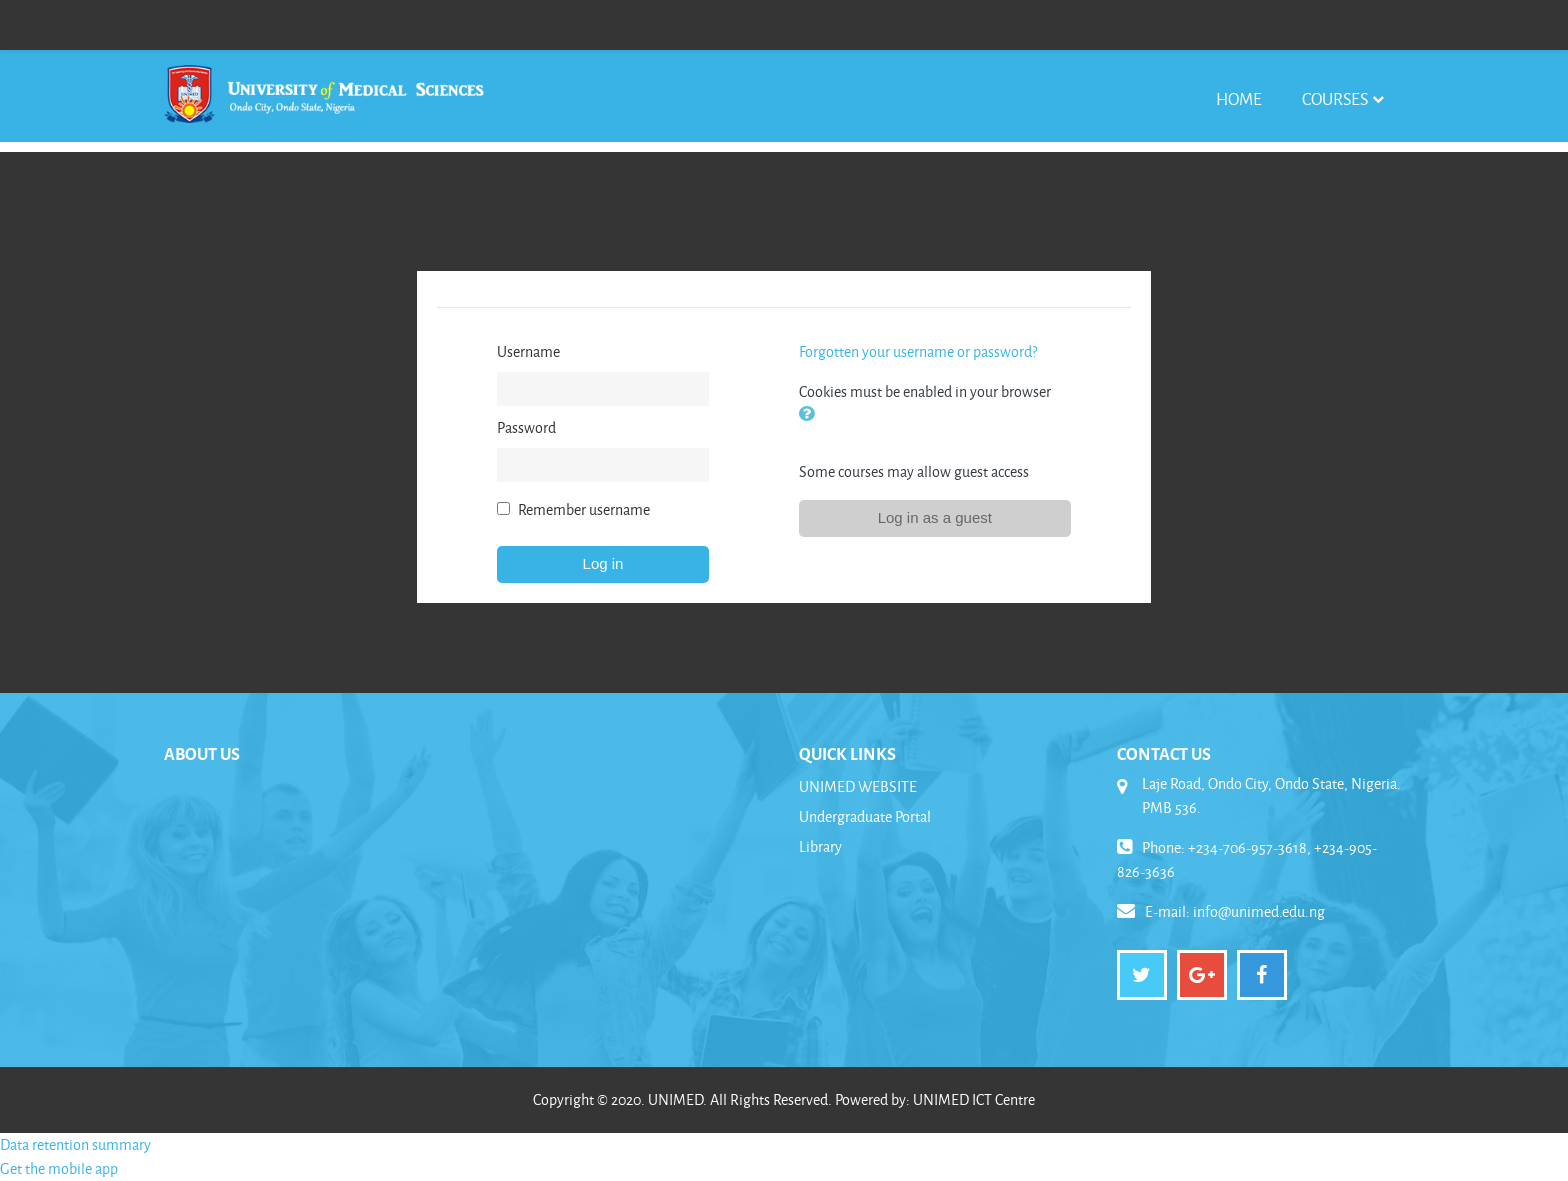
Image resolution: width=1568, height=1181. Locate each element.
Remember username (584, 509)
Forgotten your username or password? (918, 351)
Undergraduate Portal (865, 816)
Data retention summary (75, 1144)
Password (526, 427)
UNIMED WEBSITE (858, 786)
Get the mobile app (59, 1168)
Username (528, 351)
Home (1239, 98)
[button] (811, 415)
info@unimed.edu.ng (1259, 911)
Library (820, 846)
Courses (1335, 98)
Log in (603, 563)
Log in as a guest (935, 517)
